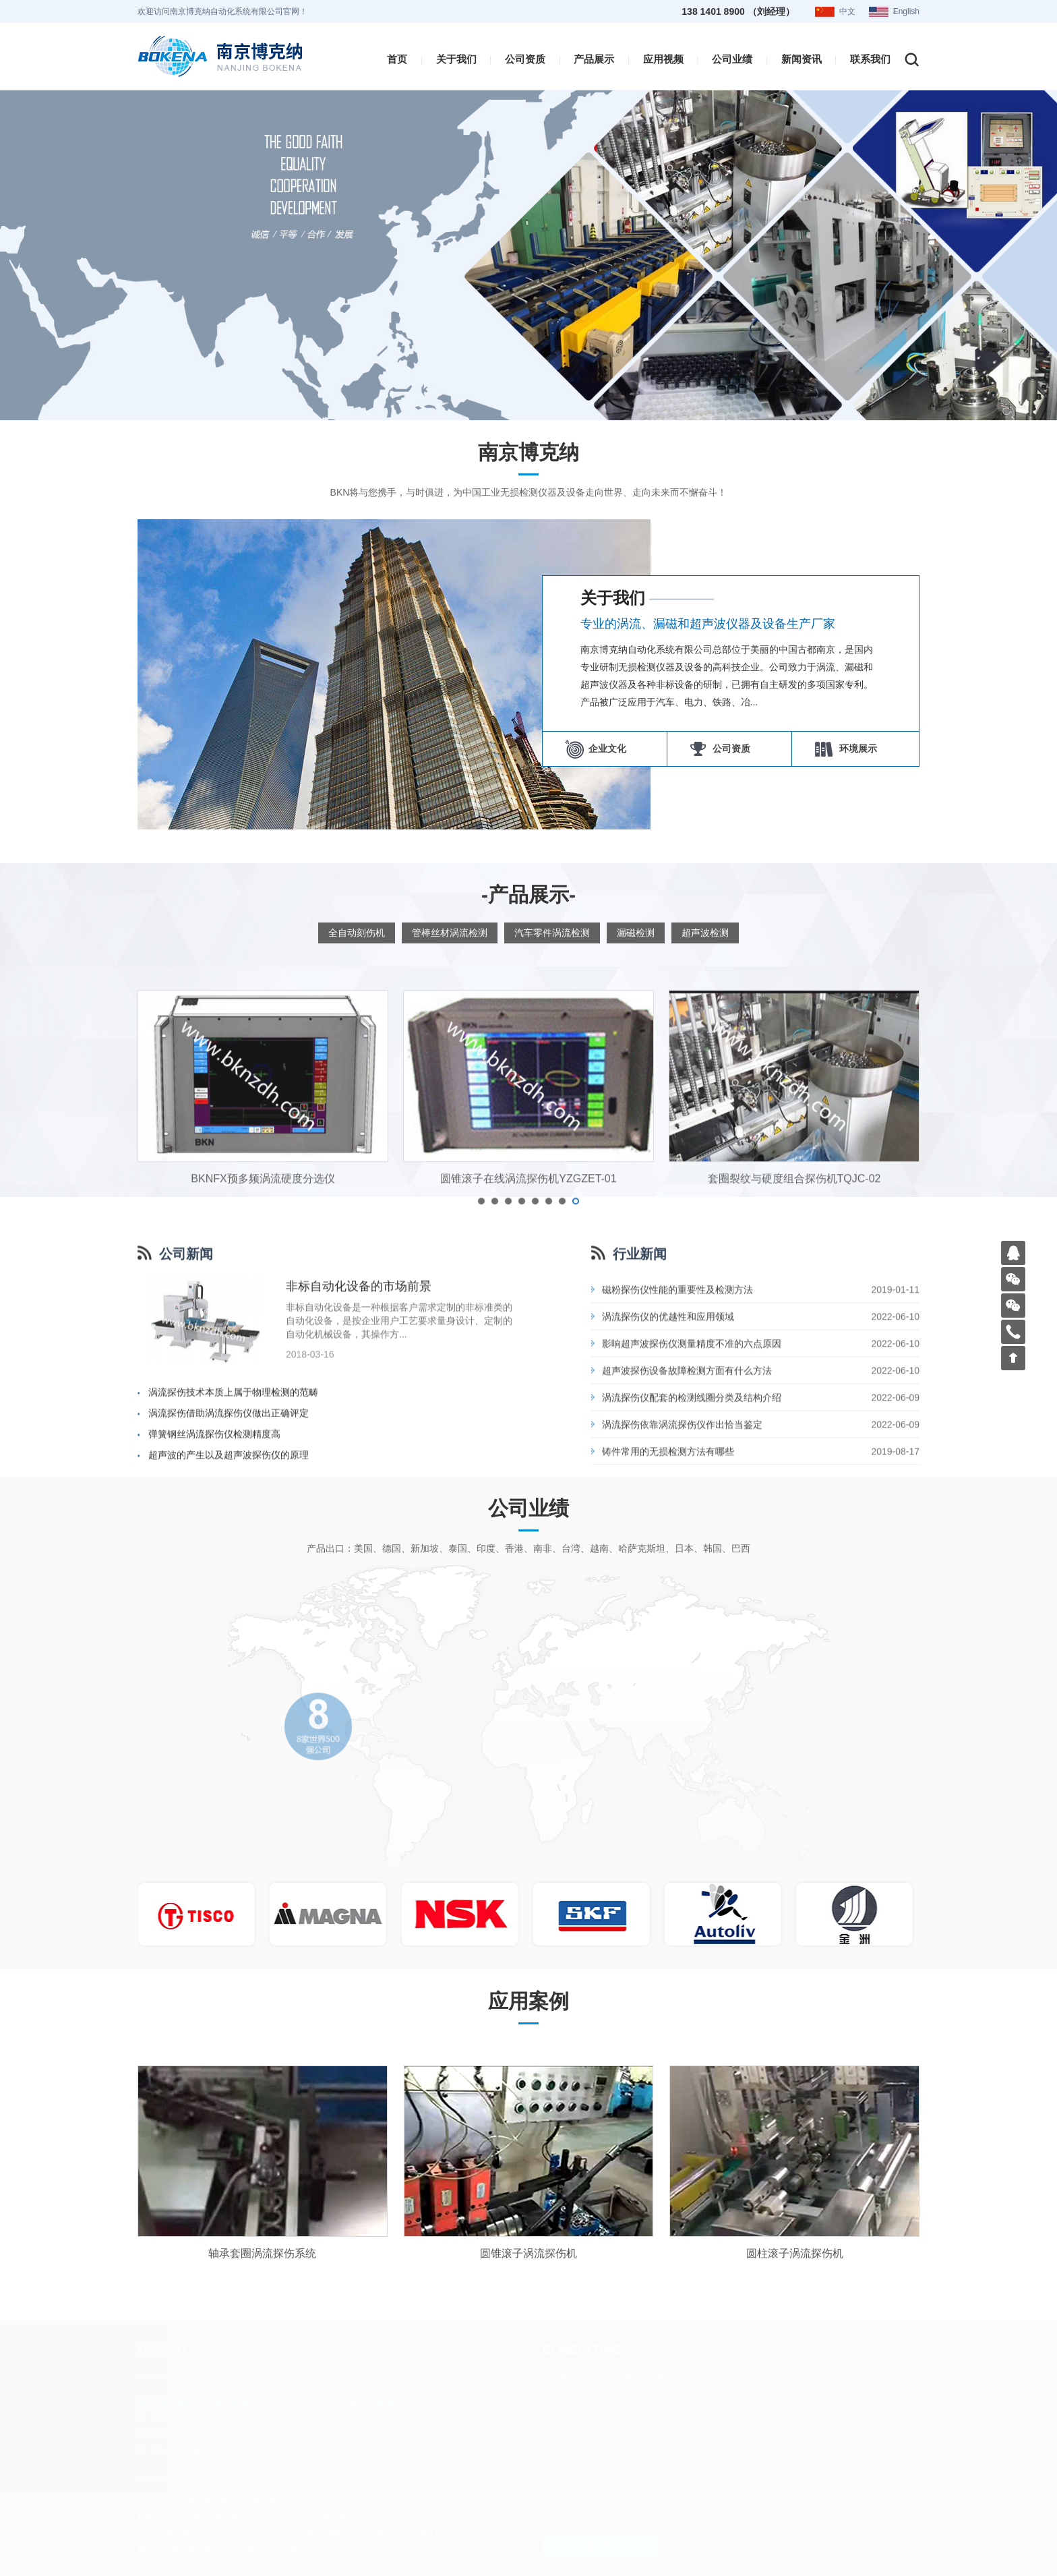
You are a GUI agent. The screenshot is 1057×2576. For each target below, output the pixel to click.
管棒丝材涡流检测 (449, 932)
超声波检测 (705, 932)
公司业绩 (732, 59)
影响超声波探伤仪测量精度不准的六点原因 (691, 1523)
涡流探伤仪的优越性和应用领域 (668, 1496)
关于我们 (456, 59)
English (906, 11)
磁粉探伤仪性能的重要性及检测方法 (677, 1469)
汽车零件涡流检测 (552, 932)
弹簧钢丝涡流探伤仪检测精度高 (214, 1613)
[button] (481, 1386)
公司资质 (525, 59)
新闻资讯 (801, 59)
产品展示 (594, 59)
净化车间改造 (239, 2549)
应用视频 (663, 59)
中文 (847, 11)
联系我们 (870, 59)
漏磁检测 (636, 932)
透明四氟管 (192, 2549)
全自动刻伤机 (356, 932)
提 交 (599, 2546)
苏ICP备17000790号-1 (212, 2516)
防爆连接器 (431, 2533)
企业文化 (604, 748)
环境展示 (855, 748)
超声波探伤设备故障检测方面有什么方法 (687, 1550)
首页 (397, 59)
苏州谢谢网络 (322, 2516)
